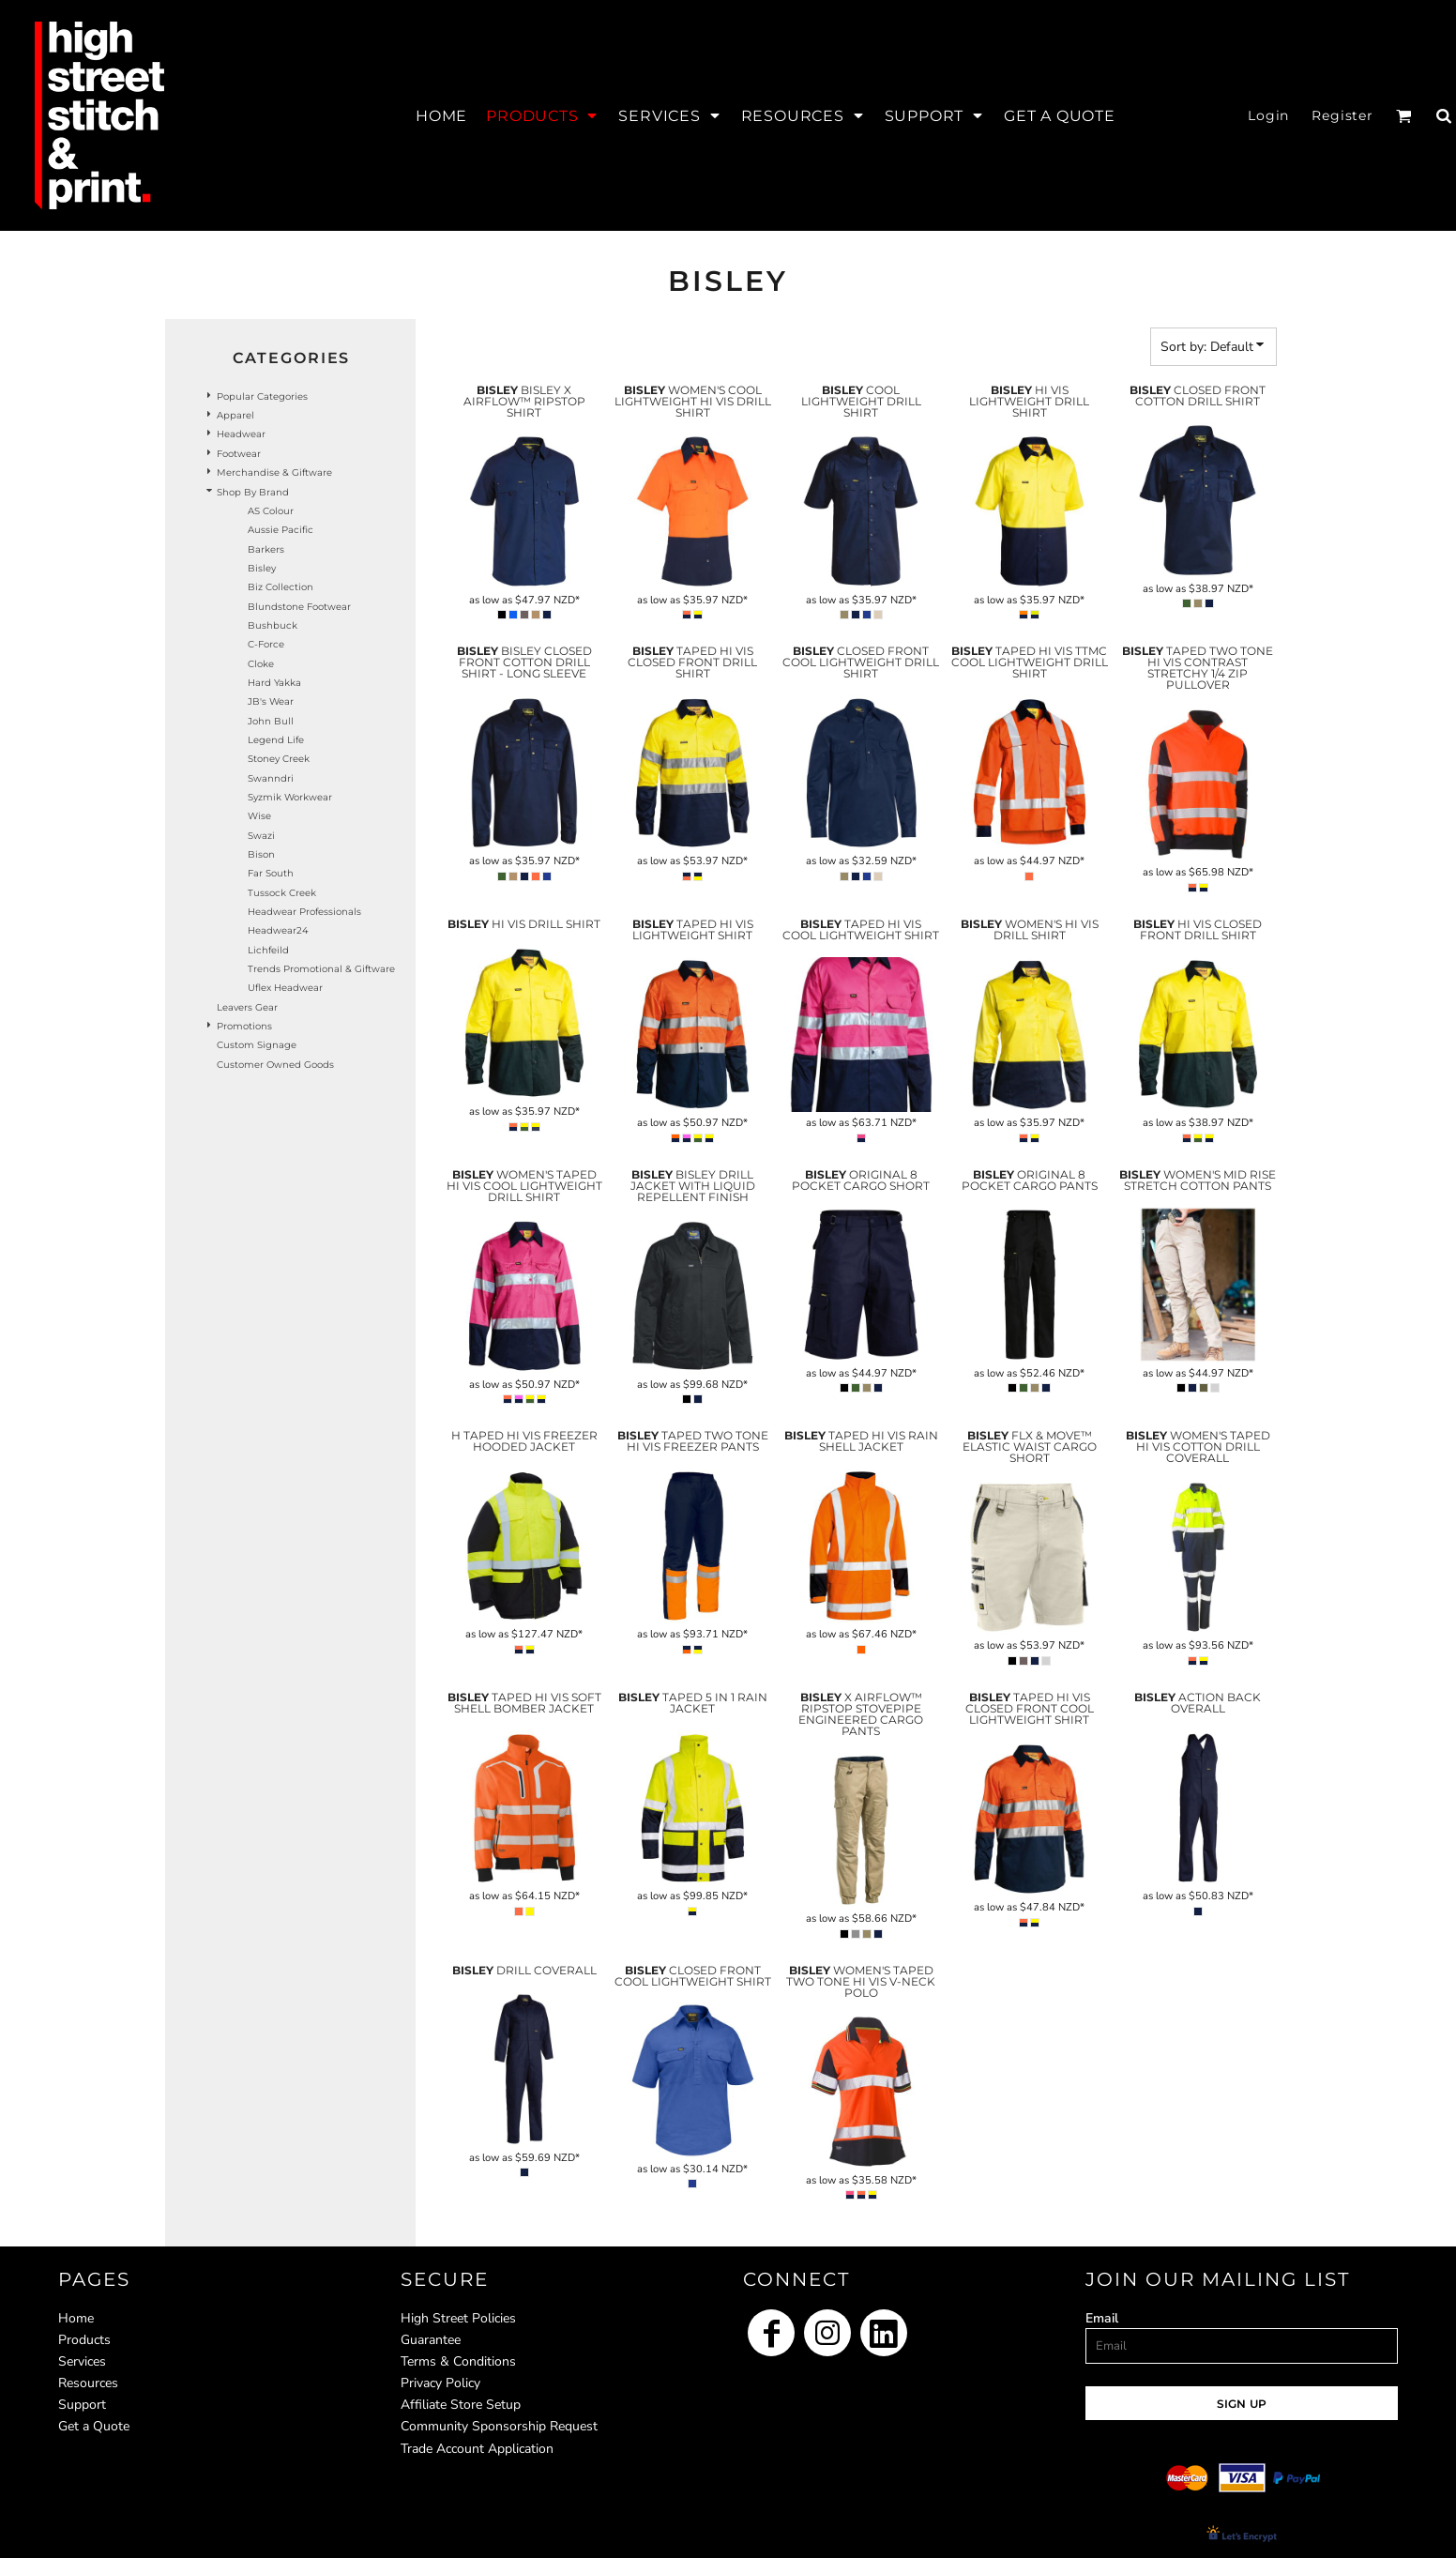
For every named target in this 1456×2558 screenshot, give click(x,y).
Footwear (239, 454)
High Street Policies (458, 2318)
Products (84, 2340)
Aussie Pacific (280, 530)
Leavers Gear (247, 1007)
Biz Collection (280, 587)
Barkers (266, 549)
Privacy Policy (440, 2383)
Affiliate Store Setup (461, 2404)
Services (82, 2361)
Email (1101, 2318)
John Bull (271, 721)
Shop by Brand (253, 492)
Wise (259, 816)
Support (82, 2404)
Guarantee (431, 2340)
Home (76, 2318)
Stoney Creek (279, 759)
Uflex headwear (285, 988)
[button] (543, 115)
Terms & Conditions (458, 2361)
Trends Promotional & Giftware (321, 969)
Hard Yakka (274, 683)
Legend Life (276, 740)
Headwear (241, 434)
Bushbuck (272, 625)
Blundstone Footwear (299, 607)
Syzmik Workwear (290, 797)
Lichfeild (268, 950)
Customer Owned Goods (275, 1064)
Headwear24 (278, 930)
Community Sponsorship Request (499, 2426)
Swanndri (271, 778)
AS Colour (271, 511)
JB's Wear (271, 701)
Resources (88, 2383)
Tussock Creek (282, 893)
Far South (271, 873)
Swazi (261, 836)
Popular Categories (262, 396)
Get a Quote (93, 2426)
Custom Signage (256, 1045)
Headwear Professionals (304, 912)
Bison (261, 854)
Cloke (261, 664)
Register (1342, 115)
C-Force (266, 644)
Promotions (244, 1026)
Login (1268, 115)
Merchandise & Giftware (274, 472)
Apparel (235, 415)
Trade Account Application (477, 2449)
